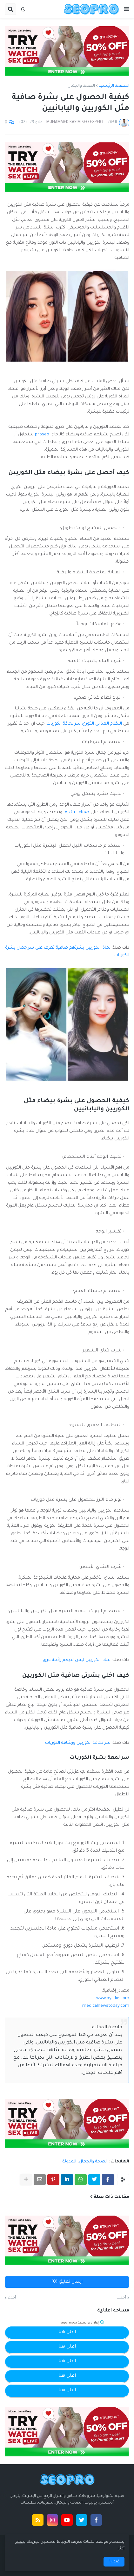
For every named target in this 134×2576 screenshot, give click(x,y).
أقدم (12, 2298)
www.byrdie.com (112, 1998)
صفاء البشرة (77, 812)
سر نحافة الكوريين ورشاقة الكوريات (78, 1743)
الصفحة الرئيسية (114, 86)
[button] (126, 9)
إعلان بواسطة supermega (82, 2322)
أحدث (121, 2298)
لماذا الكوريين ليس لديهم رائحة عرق (77, 1660)
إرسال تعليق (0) (67, 2282)
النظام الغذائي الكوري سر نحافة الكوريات (84, 723)
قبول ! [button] (114, 2562)
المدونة (69, 2161)
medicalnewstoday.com (105, 2006)
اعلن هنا (67, 2332)
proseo (42, 434)
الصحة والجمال (81, 86)
